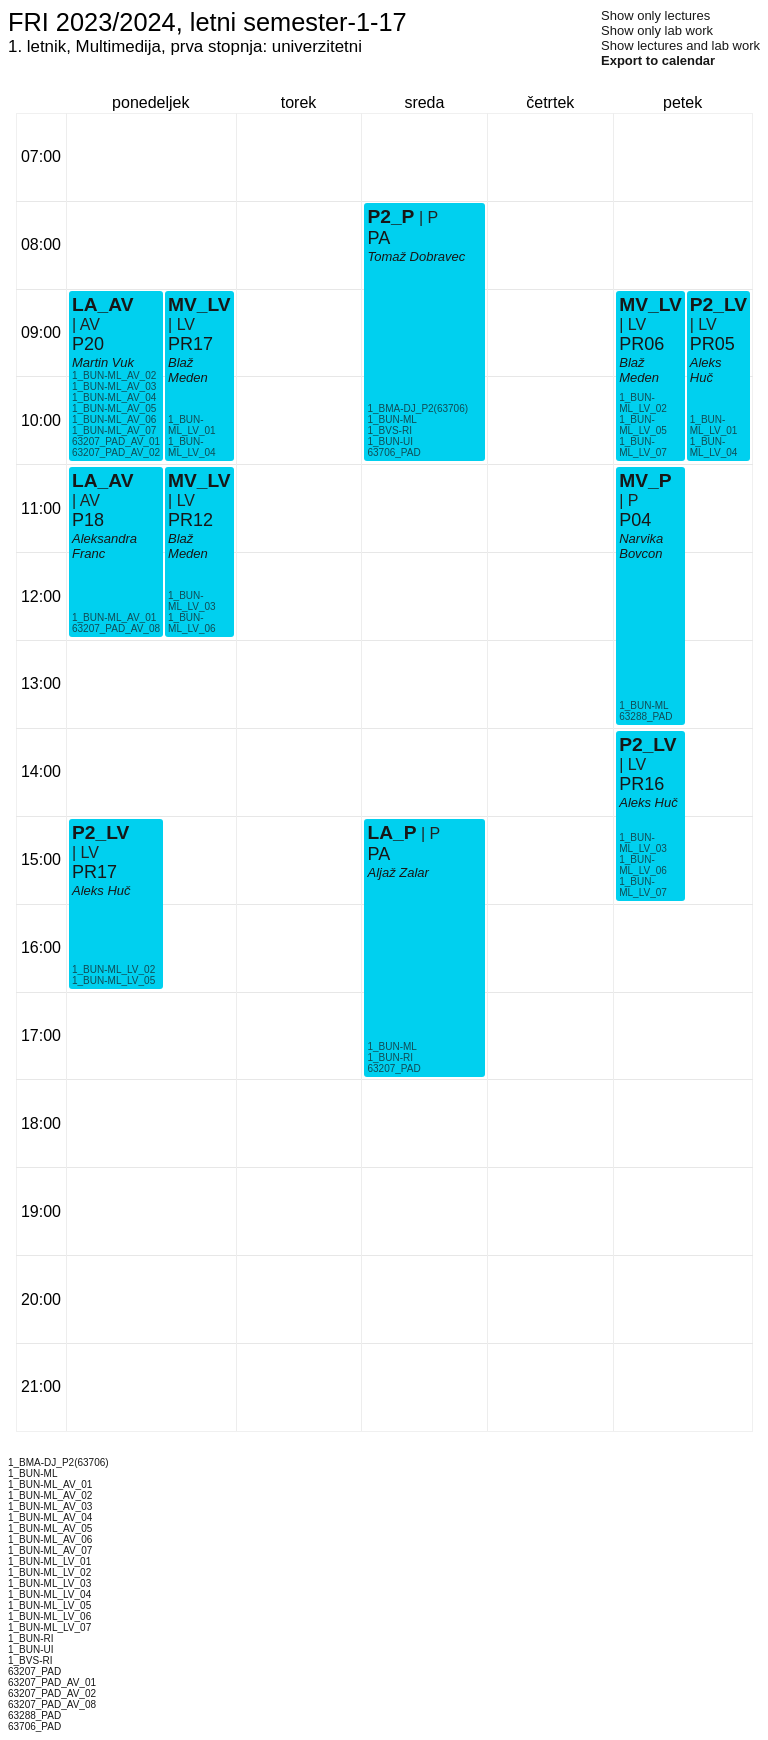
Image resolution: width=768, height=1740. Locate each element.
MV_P (645, 480)
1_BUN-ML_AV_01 (114, 617)
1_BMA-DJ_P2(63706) (417, 408)
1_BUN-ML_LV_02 (113, 969)
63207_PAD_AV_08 (116, 628)
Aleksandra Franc (104, 546)
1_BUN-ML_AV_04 (114, 397)
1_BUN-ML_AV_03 (114, 386)
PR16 (641, 784)
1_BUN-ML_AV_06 (114, 419)
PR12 (190, 520)
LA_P (391, 832)
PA (378, 854)
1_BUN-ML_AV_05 (114, 408)
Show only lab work (657, 30)
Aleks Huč (101, 890)
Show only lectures (655, 15)
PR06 (641, 344)
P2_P (390, 216)
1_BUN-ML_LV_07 (643, 447)
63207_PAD (393, 1068)
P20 (88, 344)
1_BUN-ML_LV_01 (192, 425)
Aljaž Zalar (397, 872)
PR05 (712, 344)
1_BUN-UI (390, 441)
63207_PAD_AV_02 (116, 452)
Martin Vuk (103, 362)
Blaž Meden (188, 370)
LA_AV (102, 480)
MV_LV (199, 304)
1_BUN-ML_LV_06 (192, 623)
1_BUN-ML (391, 1046)
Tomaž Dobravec (416, 256)
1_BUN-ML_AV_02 (114, 375)
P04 (635, 520)
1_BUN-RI (390, 1057)
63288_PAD (645, 716)
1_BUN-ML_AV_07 (114, 430)
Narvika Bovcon (641, 546)
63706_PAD (393, 452)
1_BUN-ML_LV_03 (192, 601)
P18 (88, 520)
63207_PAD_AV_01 (116, 441)
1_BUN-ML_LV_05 (113, 980)
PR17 (190, 344)
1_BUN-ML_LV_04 (192, 447)
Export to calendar (658, 60)
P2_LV (100, 832)
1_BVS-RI (389, 430)
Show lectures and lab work (680, 45)
